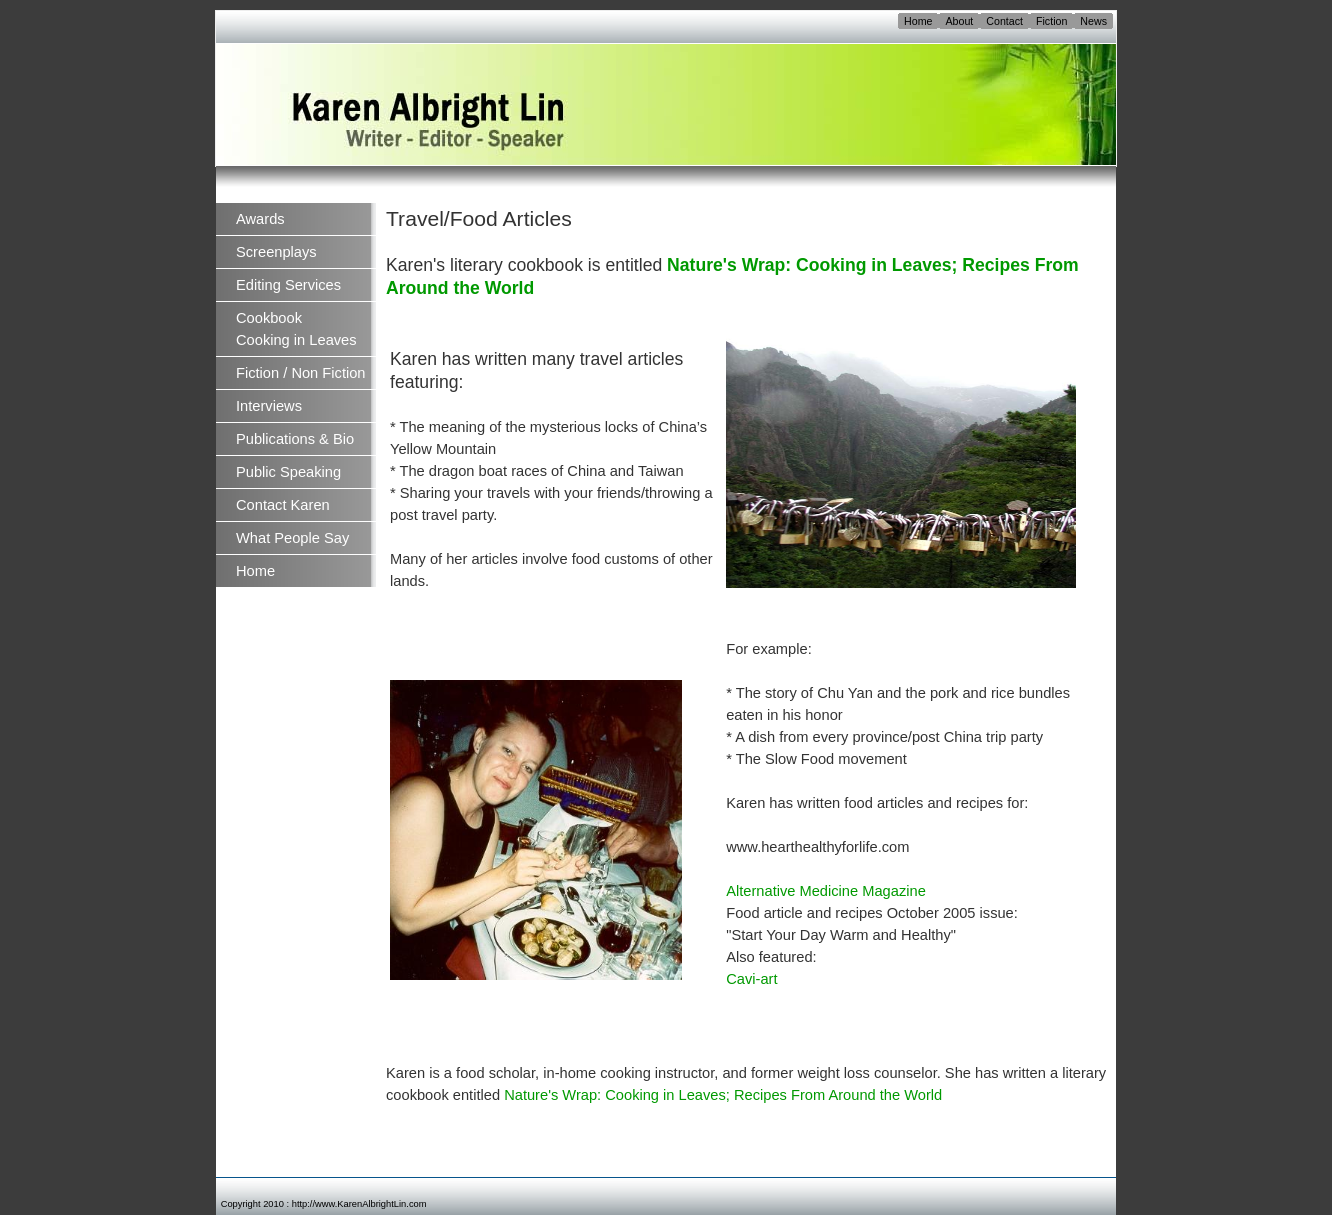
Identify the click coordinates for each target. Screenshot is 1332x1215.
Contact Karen (283, 505)
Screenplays (276, 252)
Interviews (269, 406)
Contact (1004, 21)
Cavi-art (751, 979)
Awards (260, 219)
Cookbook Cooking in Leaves (296, 329)
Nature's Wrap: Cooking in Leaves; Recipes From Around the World (723, 1095)
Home (918, 21)
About (959, 21)
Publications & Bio (295, 439)
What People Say (292, 538)
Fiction (1051, 21)
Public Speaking (288, 472)
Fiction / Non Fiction (301, 373)
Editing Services (288, 285)
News (1093, 21)
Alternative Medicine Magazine (826, 891)
